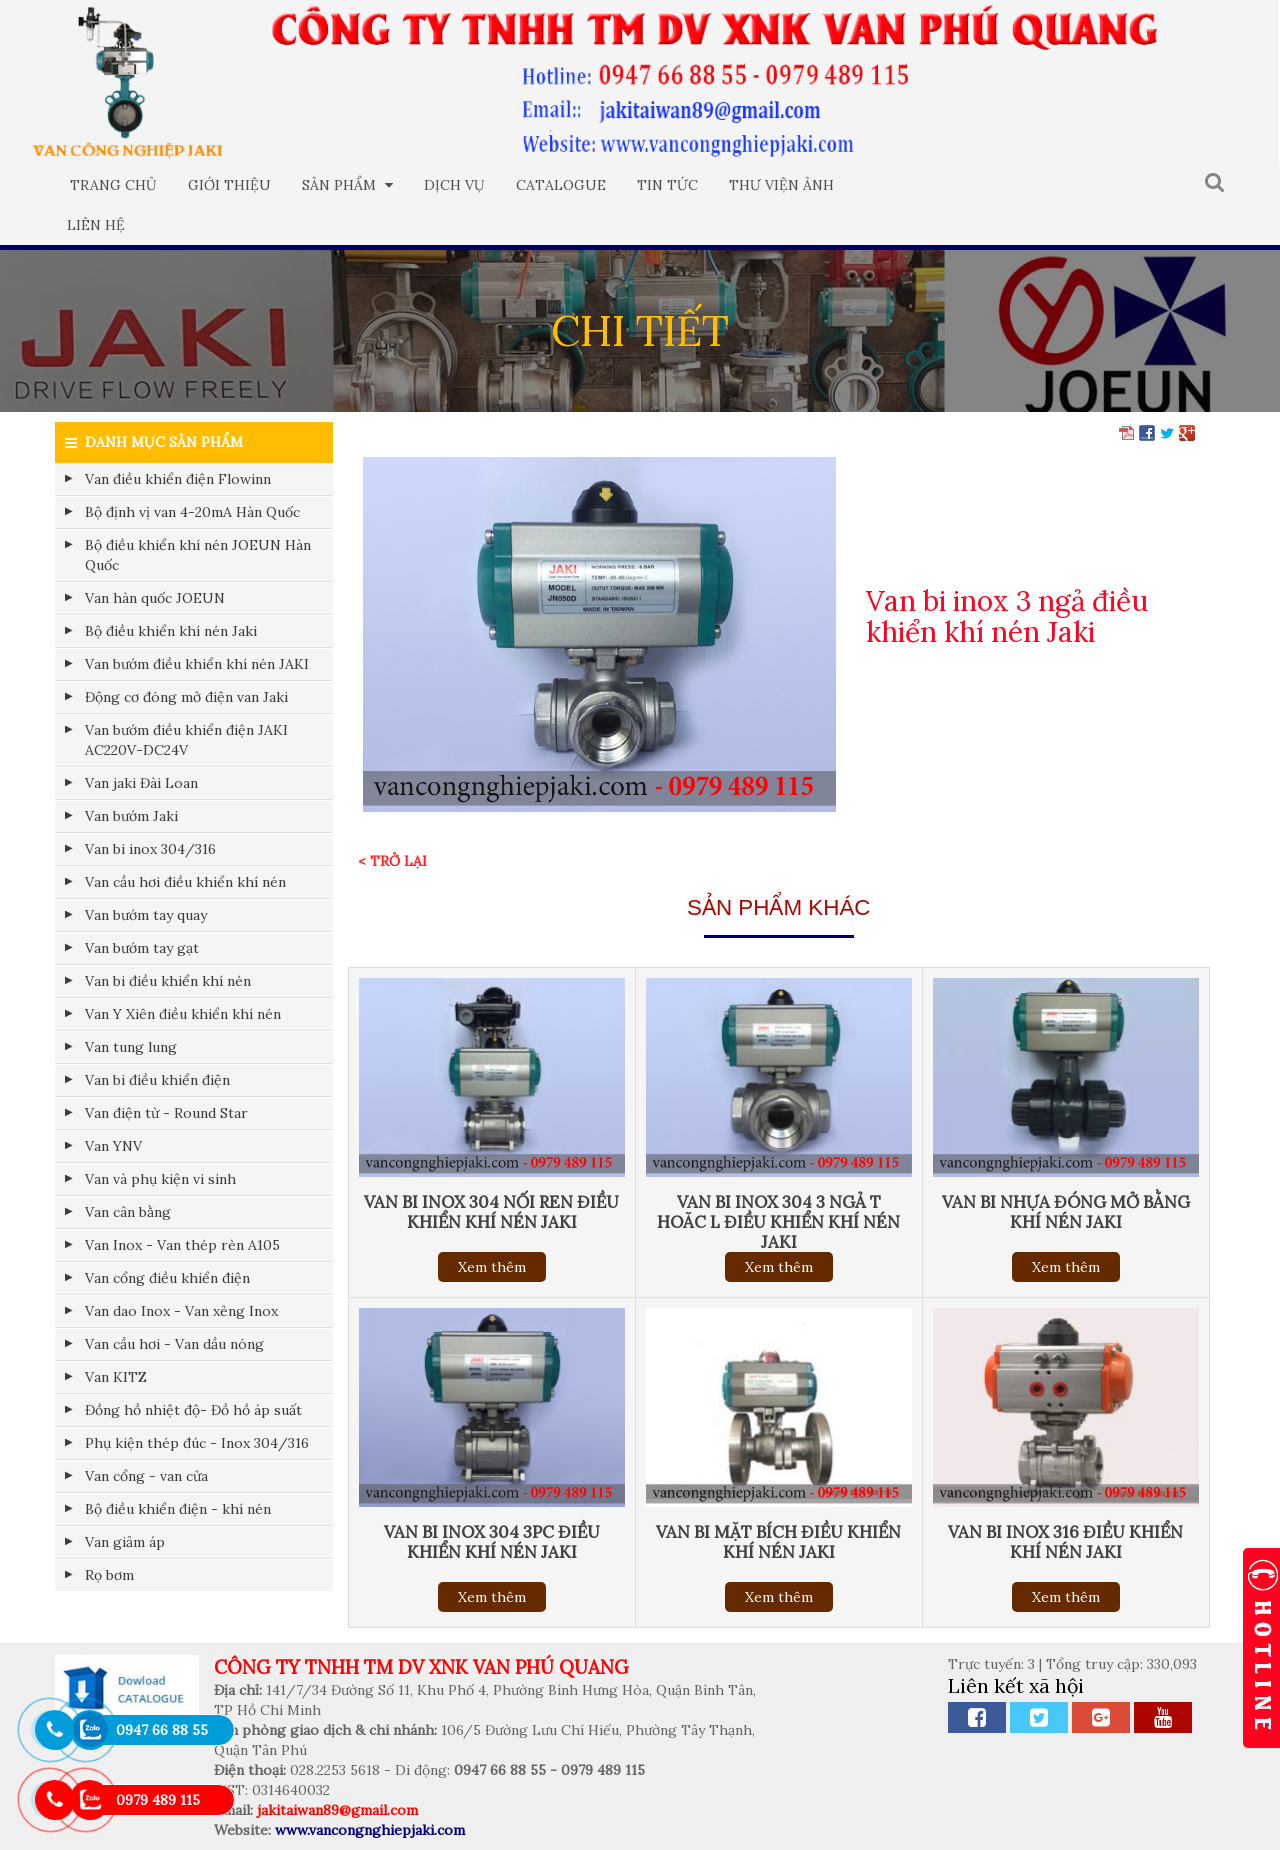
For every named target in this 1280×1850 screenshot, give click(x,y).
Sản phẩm (347, 185)
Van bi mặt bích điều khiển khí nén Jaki (778, 1542)
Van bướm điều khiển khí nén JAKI (197, 664)
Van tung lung (131, 1047)
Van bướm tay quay (146, 915)
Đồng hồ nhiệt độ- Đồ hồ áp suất (193, 1410)
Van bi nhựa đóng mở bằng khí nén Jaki (1066, 1212)
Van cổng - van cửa (146, 1476)
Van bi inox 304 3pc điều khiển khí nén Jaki (492, 1542)
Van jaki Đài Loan (141, 783)
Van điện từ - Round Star (166, 1113)
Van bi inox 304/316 (150, 849)
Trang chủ (113, 185)
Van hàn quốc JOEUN (155, 598)
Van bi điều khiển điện (157, 1080)
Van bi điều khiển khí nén (168, 981)
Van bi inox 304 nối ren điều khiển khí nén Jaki (491, 1212)
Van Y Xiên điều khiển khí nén (183, 1014)
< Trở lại (392, 861)
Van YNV (113, 1146)
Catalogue (561, 185)
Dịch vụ (454, 185)
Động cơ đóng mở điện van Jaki (186, 697)
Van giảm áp (125, 1542)
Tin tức (667, 185)
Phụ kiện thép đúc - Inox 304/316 (197, 1443)
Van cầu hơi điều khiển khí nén (185, 882)
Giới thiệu (229, 185)
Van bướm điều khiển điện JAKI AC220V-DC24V (186, 740)
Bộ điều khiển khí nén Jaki (171, 631)
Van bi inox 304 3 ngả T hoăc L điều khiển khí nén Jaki (778, 1222)
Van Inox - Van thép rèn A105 (182, 1245)
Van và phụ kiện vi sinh (160, 1179)
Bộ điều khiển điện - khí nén (178, 1509)
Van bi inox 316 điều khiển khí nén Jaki (1065, 1542)
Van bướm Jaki (131, 816)
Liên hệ (96, 225)
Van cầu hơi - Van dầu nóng (174, 1344)
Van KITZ (116, 1377)
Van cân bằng (128, 1212)
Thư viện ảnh (781, 185)
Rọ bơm (109, 1575)
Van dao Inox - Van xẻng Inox (181, 1311)
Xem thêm (492, 1267)
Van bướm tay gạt (142, 948)
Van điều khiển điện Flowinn (178, 479)
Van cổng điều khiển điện (167, 1278)
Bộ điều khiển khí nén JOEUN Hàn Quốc (198, 555)
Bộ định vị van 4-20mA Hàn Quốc (192, 512)
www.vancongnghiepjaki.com (370, 1830)
